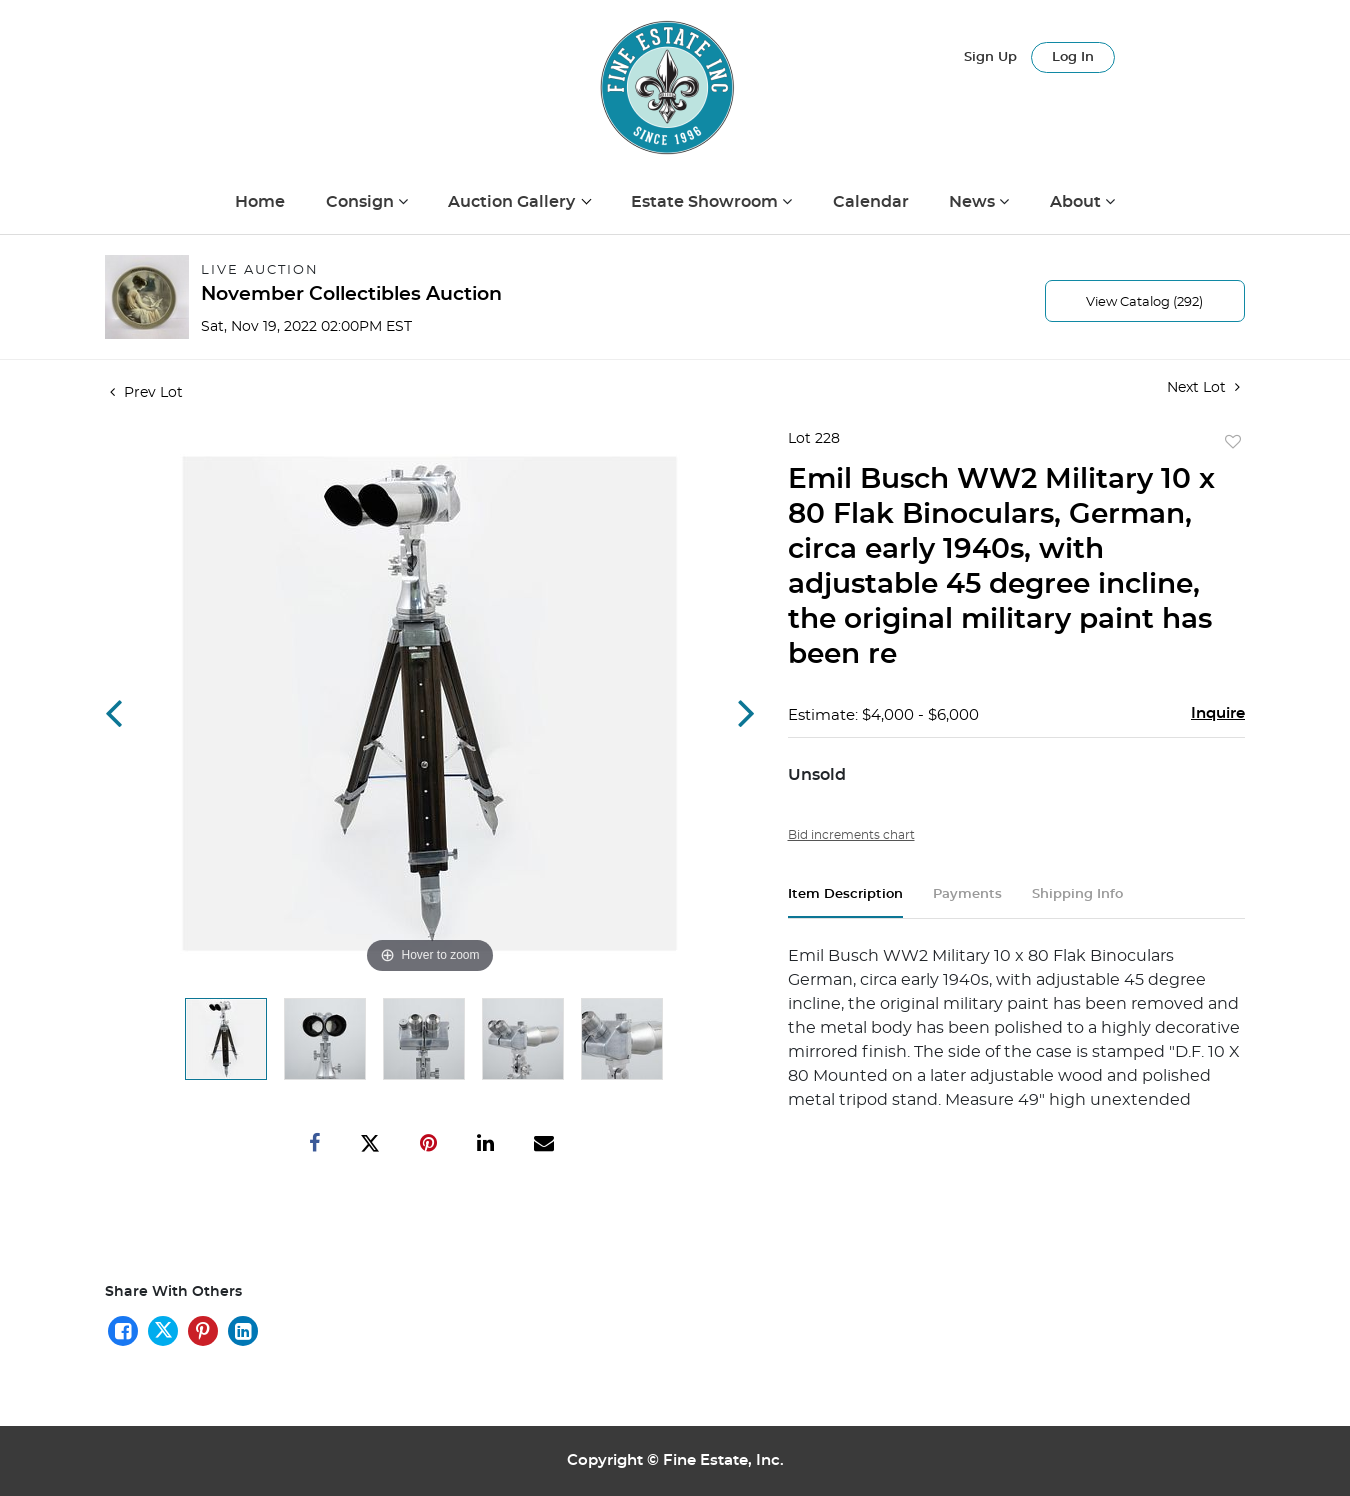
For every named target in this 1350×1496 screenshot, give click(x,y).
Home (260, 202)
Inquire (1218, 713)
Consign (362, 202)
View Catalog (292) (1144, 302)
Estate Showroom (706, 202)
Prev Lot (146, 393)
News (974, 202)
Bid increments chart (851, 835)
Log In (1073, 57)
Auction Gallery (513, 202)
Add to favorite (1233, 443)
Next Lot (1203, 387)
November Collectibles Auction (351, 294)
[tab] (845, 902)
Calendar (871, 202)
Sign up (990, 57)
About (1077, 202)
